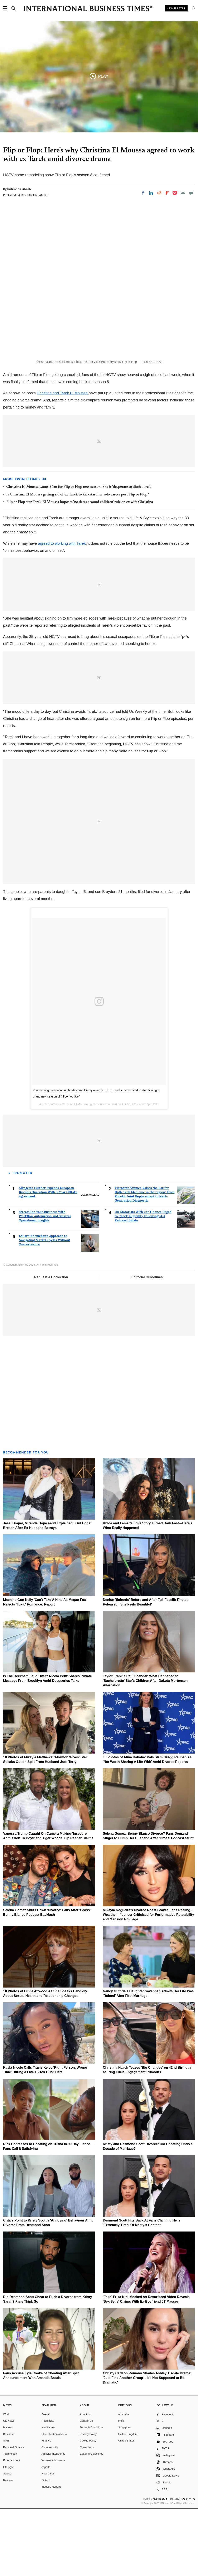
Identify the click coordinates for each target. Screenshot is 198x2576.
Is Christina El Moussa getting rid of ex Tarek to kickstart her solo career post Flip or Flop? (77, 562)
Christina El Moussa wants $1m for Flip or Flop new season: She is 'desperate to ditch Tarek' (78, 554)
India (121, 2487)
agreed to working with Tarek (62, 610)
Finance (46, 2507)
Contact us (86, 2487)
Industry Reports (51, 2553)
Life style (8, 2534)
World (6, 2481)
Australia (123, 2481)
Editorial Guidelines (147, 1344)
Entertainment (11, 2527)
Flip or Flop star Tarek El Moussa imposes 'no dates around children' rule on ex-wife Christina (79, 569)
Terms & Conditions (91, 2494)
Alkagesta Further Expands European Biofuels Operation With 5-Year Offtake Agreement (48, 1259)
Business (8, 2501)
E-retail (46, 2481)
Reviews (8, 2547)
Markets (8, 2494)
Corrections (87, 2514)
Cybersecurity (50, 2514)
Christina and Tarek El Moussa (63, 460)
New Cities (48, 2540)
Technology (10, 2520)
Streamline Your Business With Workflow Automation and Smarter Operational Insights (45, 1283)
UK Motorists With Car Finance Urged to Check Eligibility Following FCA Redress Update (143, 1283)
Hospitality (48, 2487)
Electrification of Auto (54, 2501)
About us (85, 2481)
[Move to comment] (191, 193)
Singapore (124, 2494)
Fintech (46, 2547)
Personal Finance (13, 2514)
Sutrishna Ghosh (19, 189)
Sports (7, 2540)
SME (6, 2507)
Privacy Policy (88, 2501)
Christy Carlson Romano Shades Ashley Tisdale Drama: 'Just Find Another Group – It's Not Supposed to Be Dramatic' (147, 2445)
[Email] (183, 193)
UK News (8, 2487)
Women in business (53, 2527)
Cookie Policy (88, 2507)
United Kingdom (127, 2501)
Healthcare (48, 2494)
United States (126, 2507)
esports (46, 2534)
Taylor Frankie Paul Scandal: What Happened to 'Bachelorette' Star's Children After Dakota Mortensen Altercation (145, 1747)
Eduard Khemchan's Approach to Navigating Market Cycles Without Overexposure (44, 1307)
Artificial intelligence (53, 2520)
